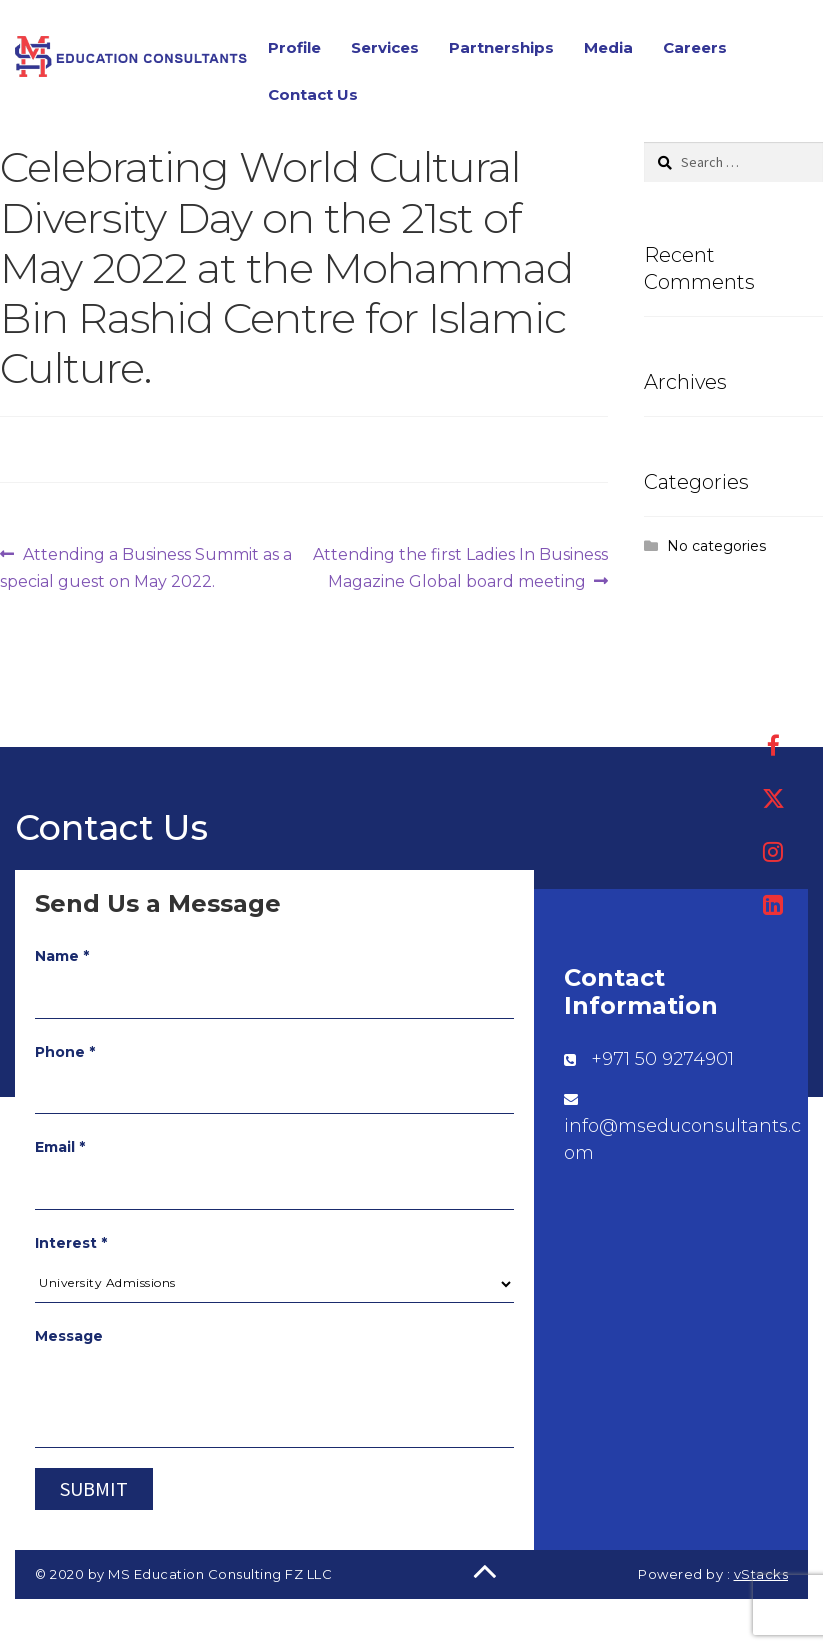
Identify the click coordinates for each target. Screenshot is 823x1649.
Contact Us (313, 94)
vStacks (761, 1574)
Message (69, 1336)
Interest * (71, 1243)
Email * (60, 1147)
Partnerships (501, 47)
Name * (62, 956)
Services (385, 47)
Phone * (65, 1052)
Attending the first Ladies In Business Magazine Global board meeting (460, 566)
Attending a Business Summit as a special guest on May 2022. (146, 566)
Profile (294, 47)
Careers (695, 47)
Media (608, 47)
